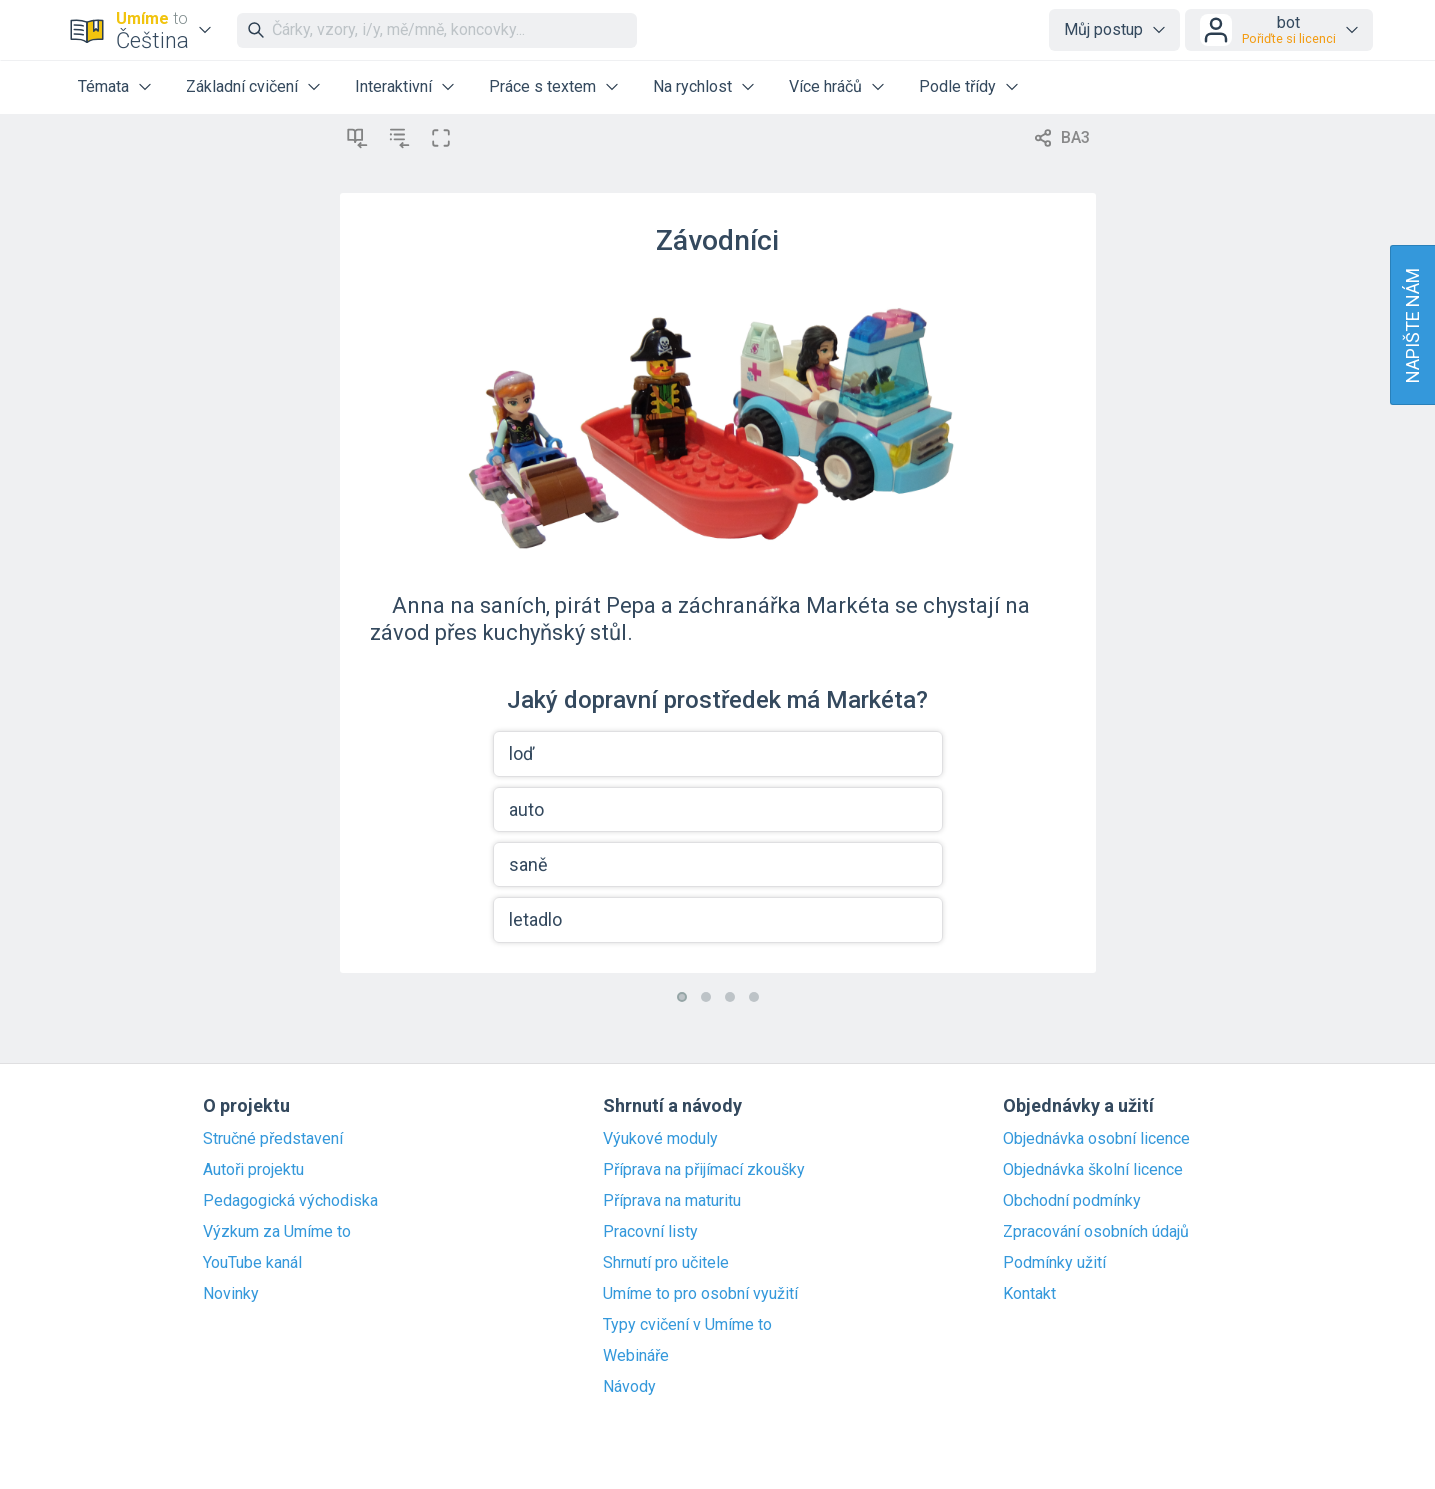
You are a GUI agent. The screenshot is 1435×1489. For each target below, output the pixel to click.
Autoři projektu (253, 1170)
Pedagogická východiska (290, 1201)
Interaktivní (393, 86)
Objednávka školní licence (1093, 1170)
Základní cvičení (242, 86)
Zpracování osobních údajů (1096, 1232)
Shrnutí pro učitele (666, 1263)
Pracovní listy (650, 1232)
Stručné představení (273, 1139)
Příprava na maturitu (672, 1201)
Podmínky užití (1054, 1263)
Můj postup (1103, 29)
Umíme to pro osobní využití (700, 1294)
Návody (629, 1387)
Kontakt (1029, 1294)
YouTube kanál (252, 1263)
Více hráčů (825, 86)
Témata (103, 86)
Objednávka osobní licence (1096, 1139)
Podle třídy (957, 86)
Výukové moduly (660, 1139)
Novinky (231, 1294)
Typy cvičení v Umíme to (687, 1325)
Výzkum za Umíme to (277, 1232)
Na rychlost (692, 86)
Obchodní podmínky (1072, 1201)
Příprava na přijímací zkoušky (704, 1170)
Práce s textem (542, 86)
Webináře (636, 1356)
